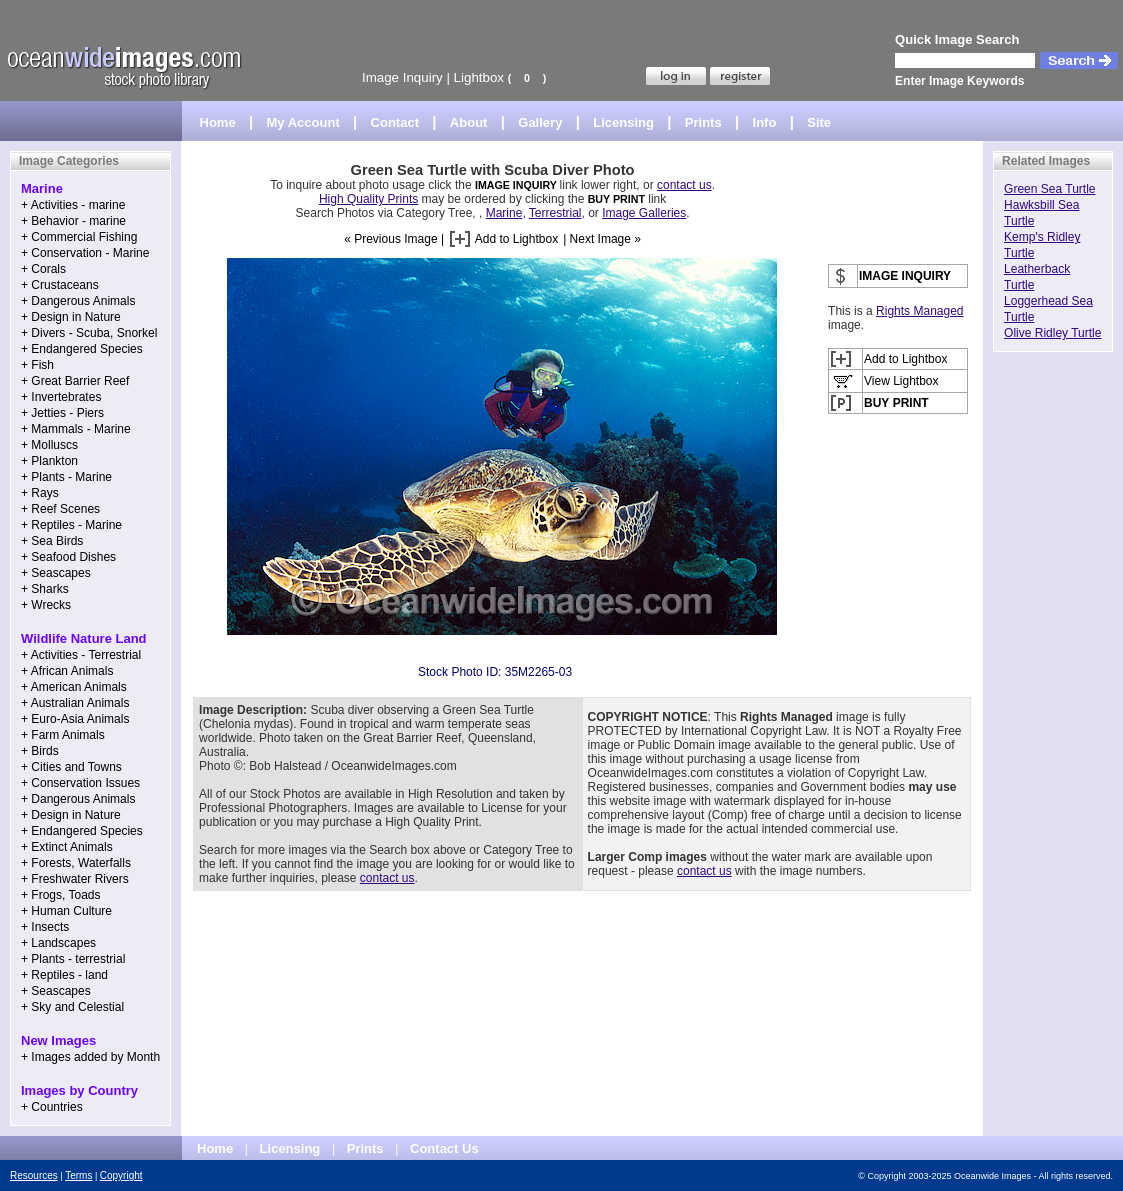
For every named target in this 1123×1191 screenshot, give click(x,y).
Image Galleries (644, 213)
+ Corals (43, 269)
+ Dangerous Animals (78, 301)
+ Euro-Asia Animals (75, 719)
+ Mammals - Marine (76, 429)
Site (819, 122)
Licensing (623, 122)
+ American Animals (74, 687)
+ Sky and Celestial (72, 1007)
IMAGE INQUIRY (517, 185)
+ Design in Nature (71, 317)
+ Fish (37, 365)
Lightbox (479, 77)
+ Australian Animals (75, 703)
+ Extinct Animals (67, 847)
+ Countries (52, 1107)
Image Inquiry (402, 77)
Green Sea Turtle (1049, 189)
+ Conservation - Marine (85, 253)
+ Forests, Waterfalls (76, 863)
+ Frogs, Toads (61, 895)
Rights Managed (919, 311)
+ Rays (40, 493)
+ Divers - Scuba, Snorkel (89, 333)
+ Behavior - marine (73, 221)
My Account (303, 122)
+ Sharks (45, 589)
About (469, 122)
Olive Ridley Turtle (1052, 333)
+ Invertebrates (61, 397)
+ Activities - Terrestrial (81, 655)
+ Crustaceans (60, 285)
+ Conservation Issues (80, 783)
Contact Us (444, 1148)
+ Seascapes (56, 573)
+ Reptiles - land (64, 975)
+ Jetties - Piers (62, 413)
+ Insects (45, 927)
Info (765, 122)
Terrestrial (555, 213)
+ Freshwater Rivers (75, 879)
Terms (78, 1175)
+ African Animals (67, 671)
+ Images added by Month (90, 1057)
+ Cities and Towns (71, 767)
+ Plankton (49, 461)
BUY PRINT (616, 199)
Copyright (121, 1175)
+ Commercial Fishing (79, 237)
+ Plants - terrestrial (73, 959)
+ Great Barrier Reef (75, 381)
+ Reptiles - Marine (71, 525)
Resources (34, 1175)
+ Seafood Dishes (68, 557)
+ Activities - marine (73, 205)
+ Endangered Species (82, 349)
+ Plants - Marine (66, 477)
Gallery (540, 122)
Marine (504, 213)
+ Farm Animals (63, 735)
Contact (395, 122)
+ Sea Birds (52, 541)
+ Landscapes (58, 943)
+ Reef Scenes (60, 509)
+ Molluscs (49, 445)
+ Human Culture (66, 911)
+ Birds (40, 751)
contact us (684, 185)
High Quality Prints (368, 199)
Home (218, 122)
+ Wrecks (46, 605)
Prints (703, 122)
